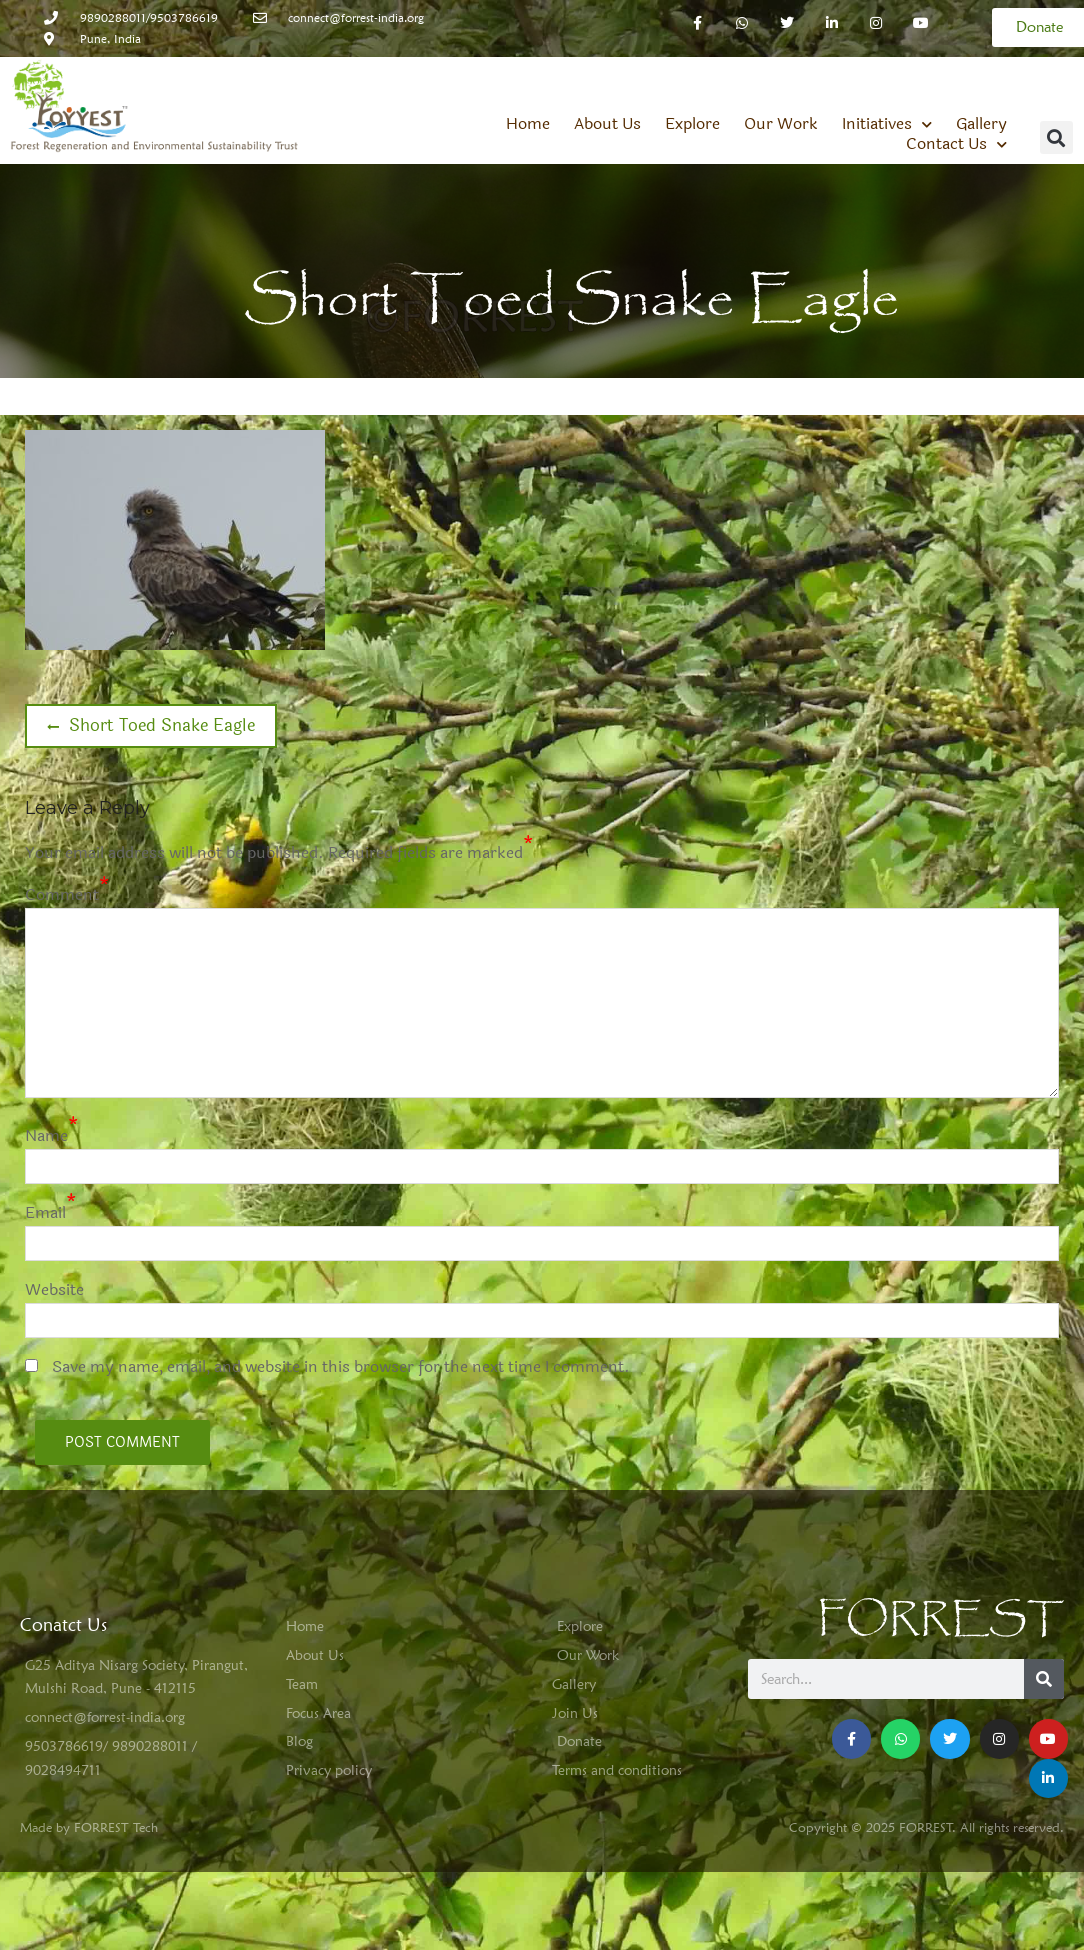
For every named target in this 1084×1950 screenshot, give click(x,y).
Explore (692, 124)
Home (528, 124)
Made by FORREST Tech (89, 1827)
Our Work (781, 124)
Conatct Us (63, 1624)
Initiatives (887, 124)
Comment (62, 894)
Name (46, 1135)
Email (45, 1212)
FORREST (940, 1619)
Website (54, 1289)
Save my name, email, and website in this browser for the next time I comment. (341, 1366)
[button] (1056, 137)
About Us (607, 124)
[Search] (1044, 1679)
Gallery (981, 124)
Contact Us (956, 144)
